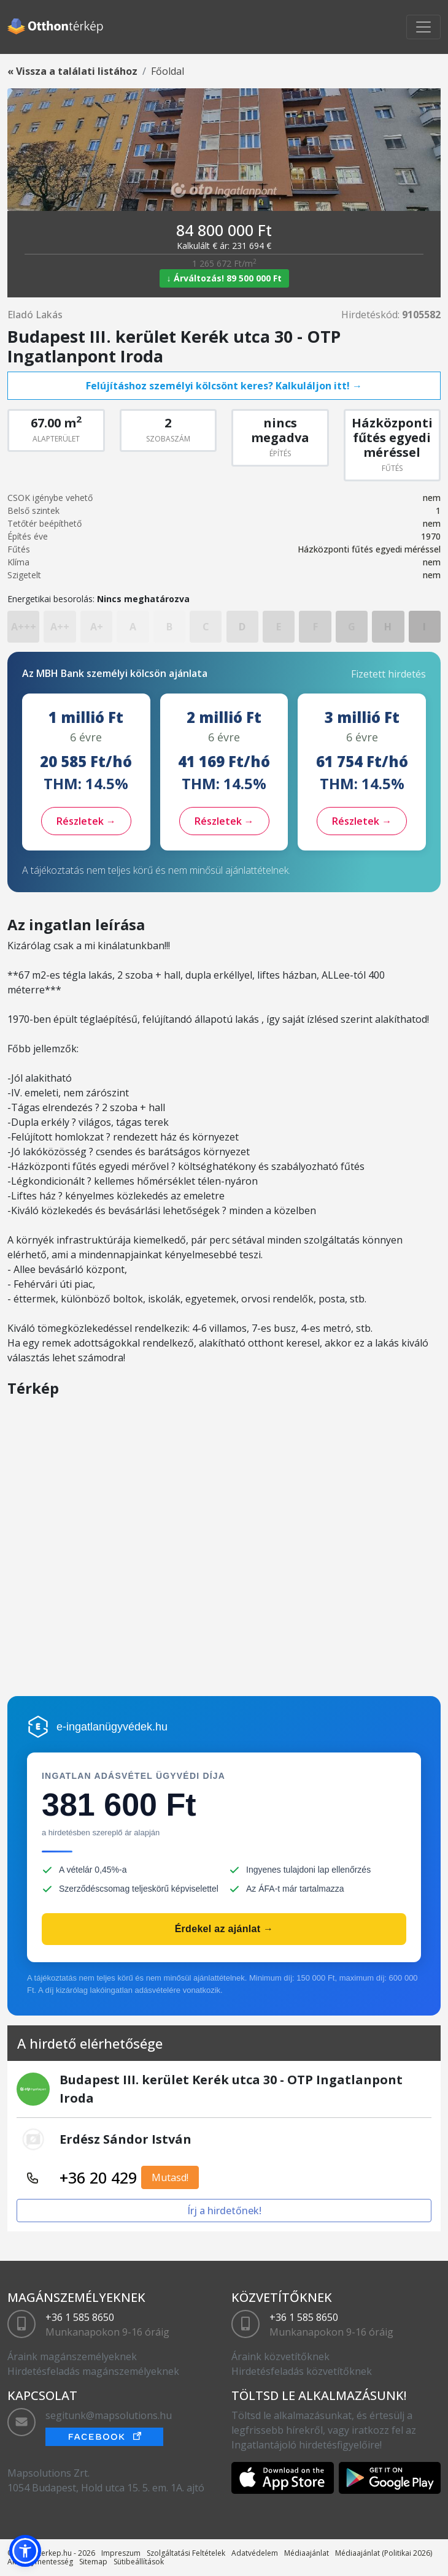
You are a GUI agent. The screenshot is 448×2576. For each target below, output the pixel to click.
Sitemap (93, 2561)
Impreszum (121, 2553)
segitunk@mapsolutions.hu (108, 2415)
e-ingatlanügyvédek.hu (112, 1727)
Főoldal (167, 71)
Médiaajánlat (306, 2553)
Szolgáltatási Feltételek (186, 2553)
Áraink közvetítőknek (280, 2356)
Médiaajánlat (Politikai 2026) (383, 2553)
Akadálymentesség (40, 2561)
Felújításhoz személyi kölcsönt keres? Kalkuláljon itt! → (224, 385)
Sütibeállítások (139, 2561)
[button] (25, 2551)
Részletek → (86, 821)
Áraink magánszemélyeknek (72, 2356)
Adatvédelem (254, 2553)
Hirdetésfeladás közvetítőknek (301, 2371)
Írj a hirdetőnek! (224, 2210)
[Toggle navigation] (423, 27)
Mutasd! (170, 2177)
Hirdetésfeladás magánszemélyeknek (93, 2371)
